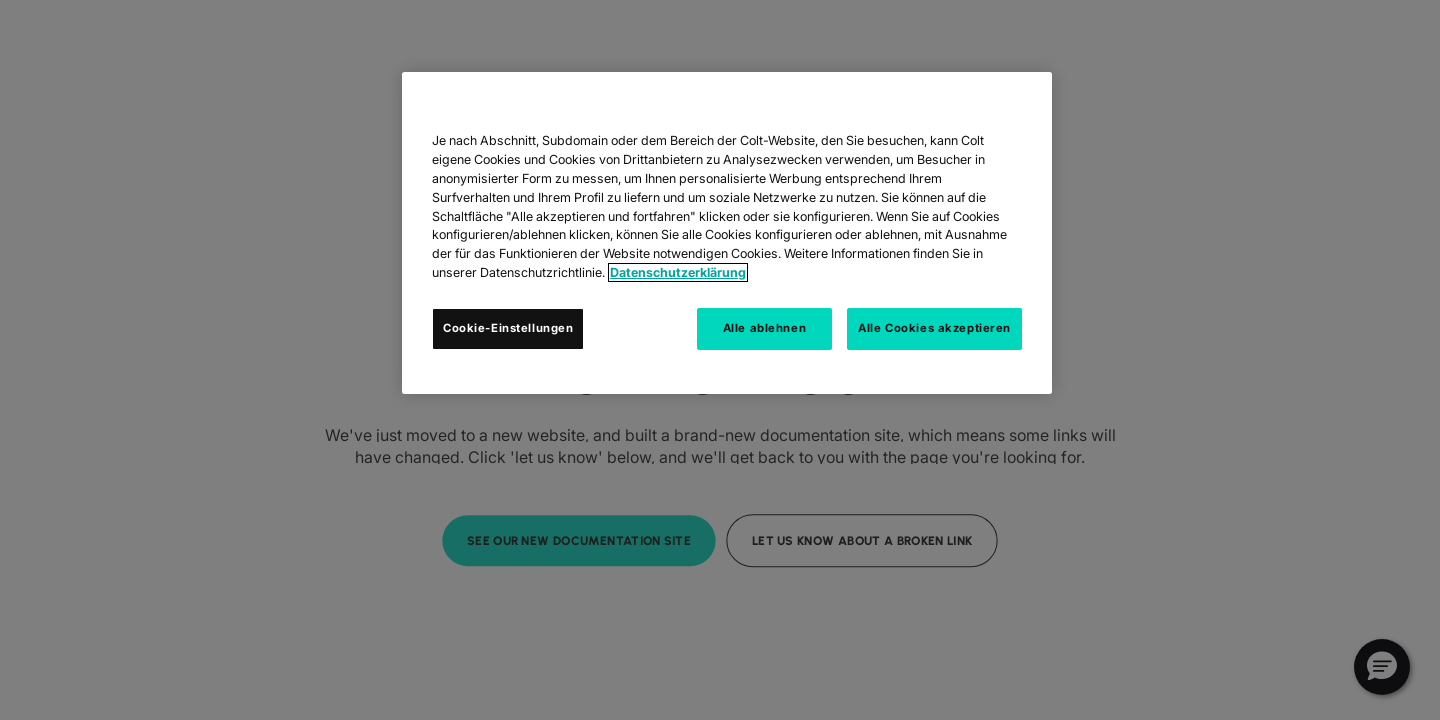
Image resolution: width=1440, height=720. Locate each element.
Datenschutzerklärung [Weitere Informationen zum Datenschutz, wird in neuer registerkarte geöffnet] (678, 272)
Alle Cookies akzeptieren (934, 328)
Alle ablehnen (764, 328)
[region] (727, 233)
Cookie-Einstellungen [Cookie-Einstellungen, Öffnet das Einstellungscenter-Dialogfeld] (508, 328)
